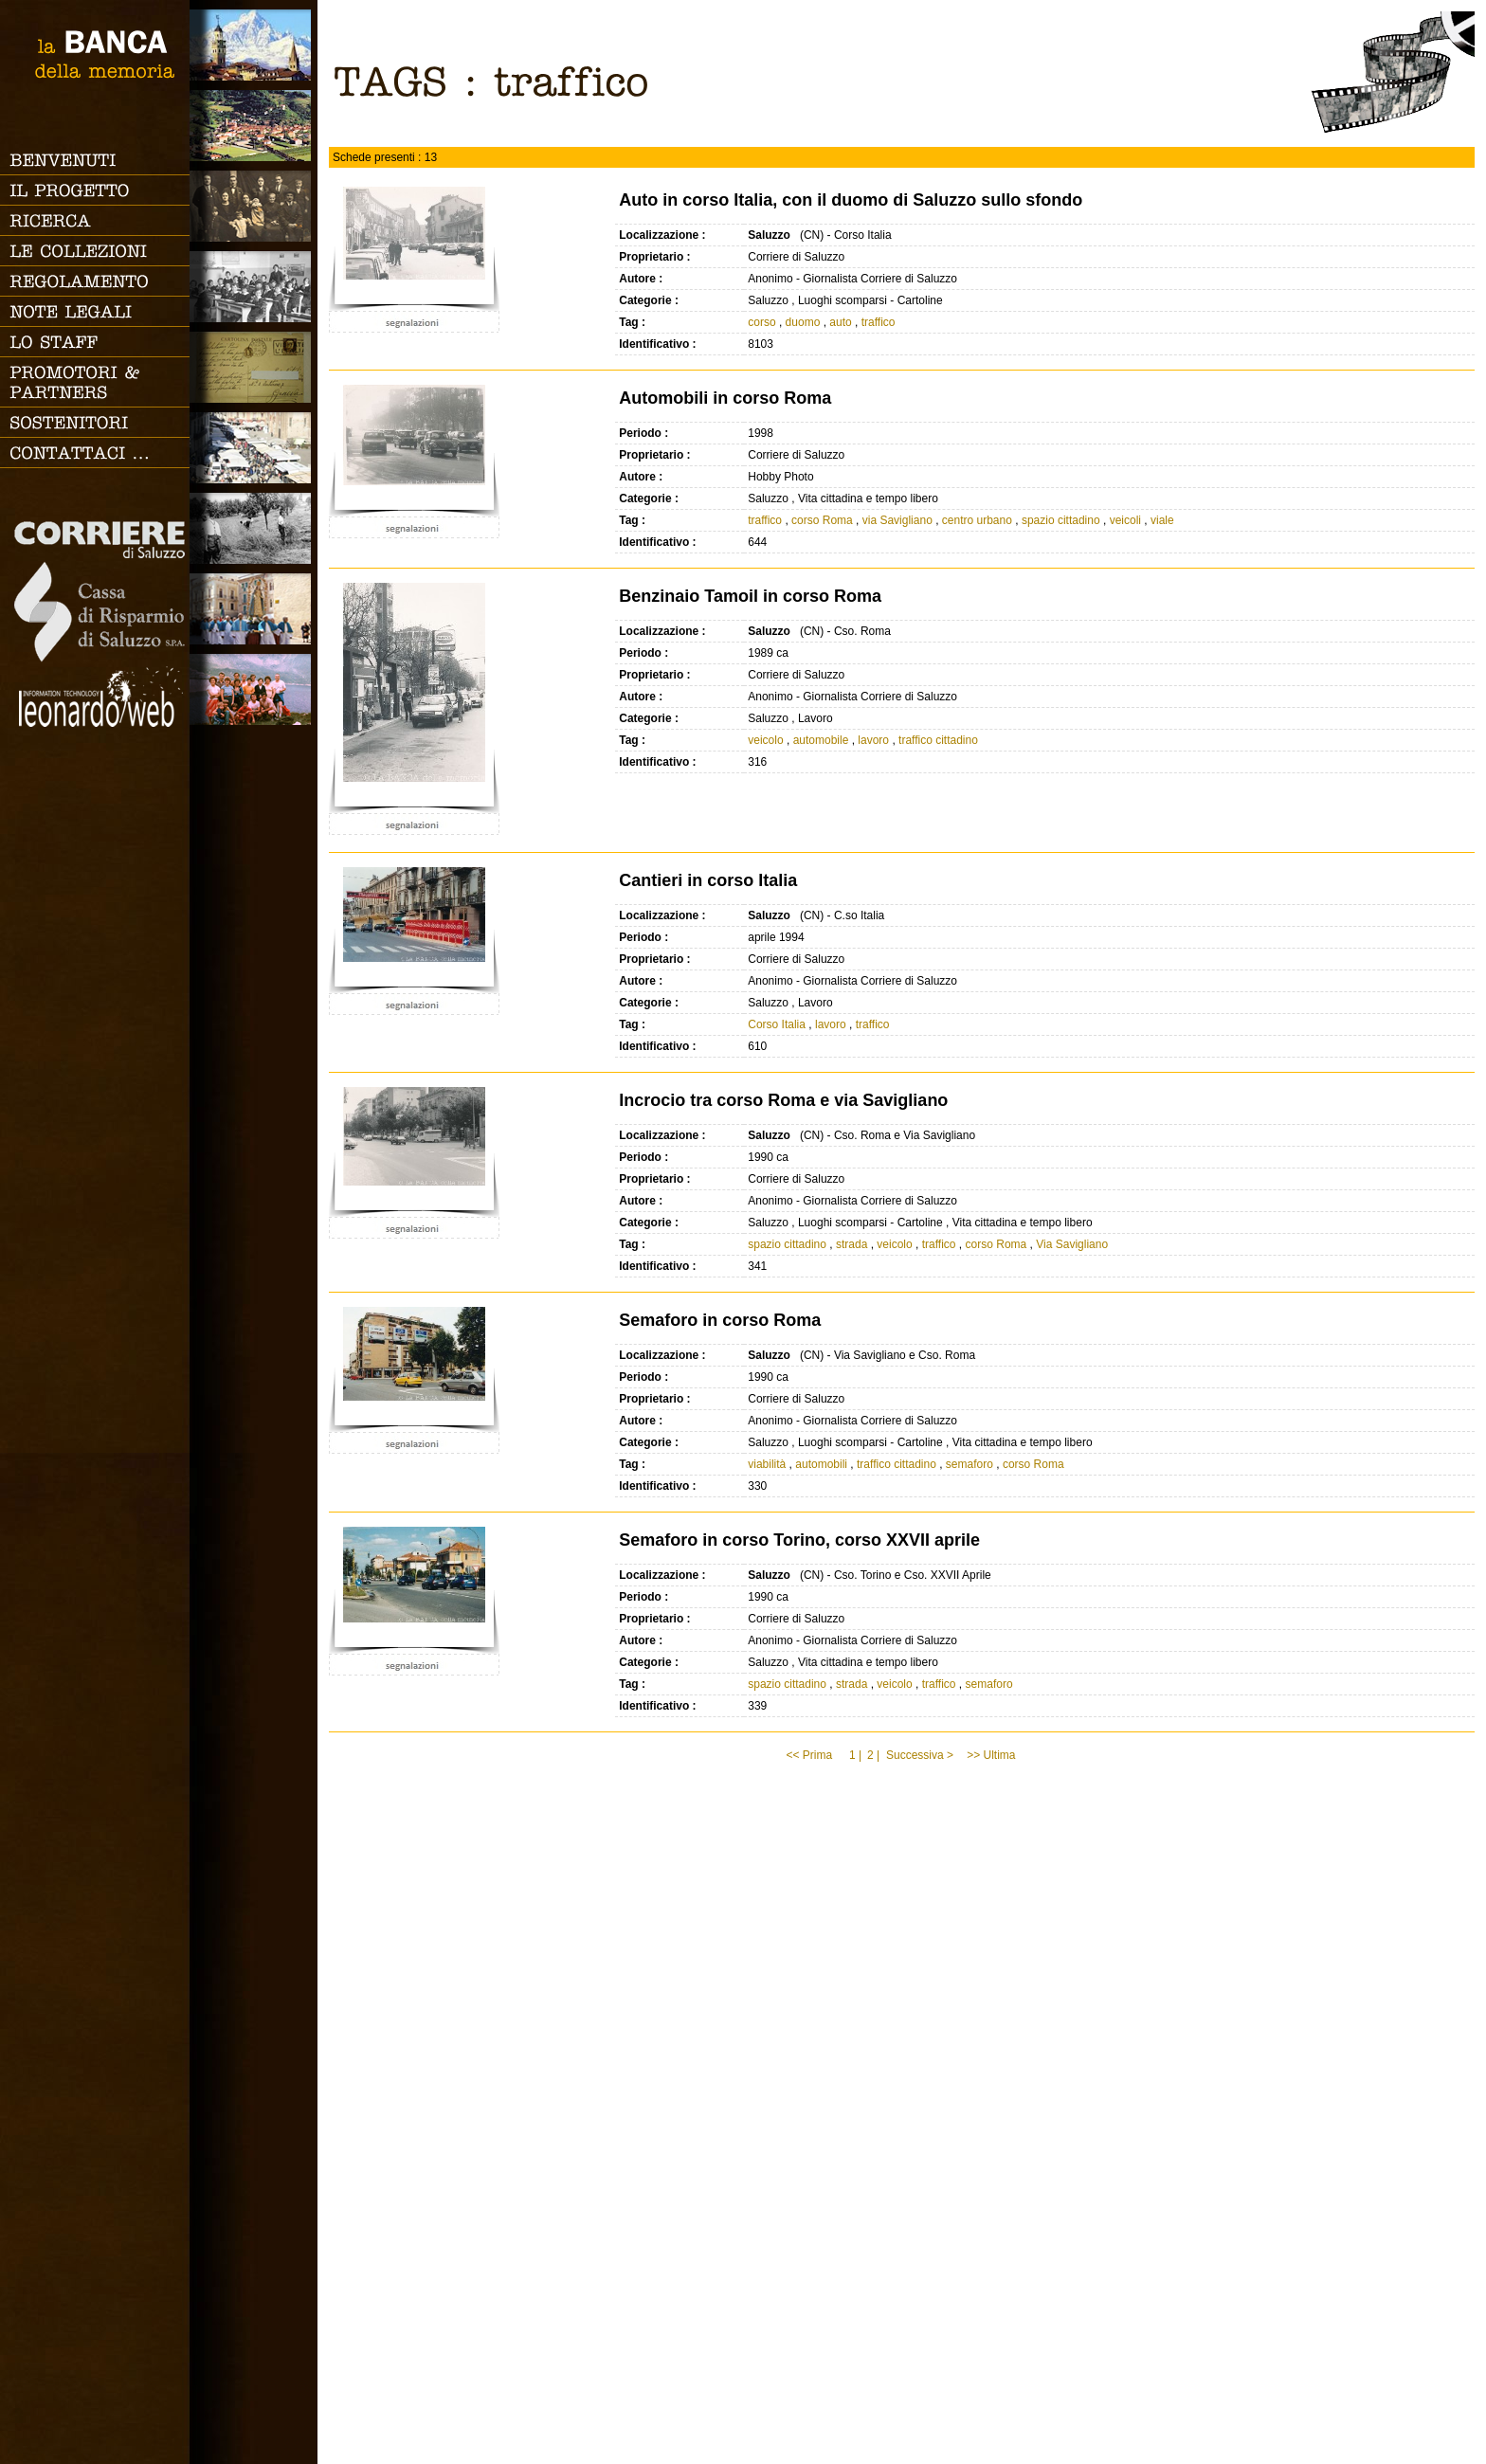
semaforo (969, 1464)
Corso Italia (777, 1024)
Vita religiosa (253, 608)
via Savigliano (897, 520)
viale (1162, 520)
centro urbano (977, 520)
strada (851, 1244)
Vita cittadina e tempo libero (253, 447)
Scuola (253, 286)
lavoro (873, 740)
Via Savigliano (1072, 1244)
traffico (878, 322)
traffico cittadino (938, 740)
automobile (821, 740)
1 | (855, 1755)
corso (761, 322)
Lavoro (253, 528)
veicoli (1125, 520)
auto (840, 322)
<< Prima (810, 1755)
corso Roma (822, 520)
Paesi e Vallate (253, 125)
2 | (873, 1755)
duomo (803, 322)
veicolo (765, 740)
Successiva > (919, 1755)
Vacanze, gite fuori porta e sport (253, 689)
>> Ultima (993, 1755)
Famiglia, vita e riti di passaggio (253, 206)
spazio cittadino (1061, 520)
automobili (821, 1464)
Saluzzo (253, 45)
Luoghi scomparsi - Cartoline (253, 367)
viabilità (767, 1464)
